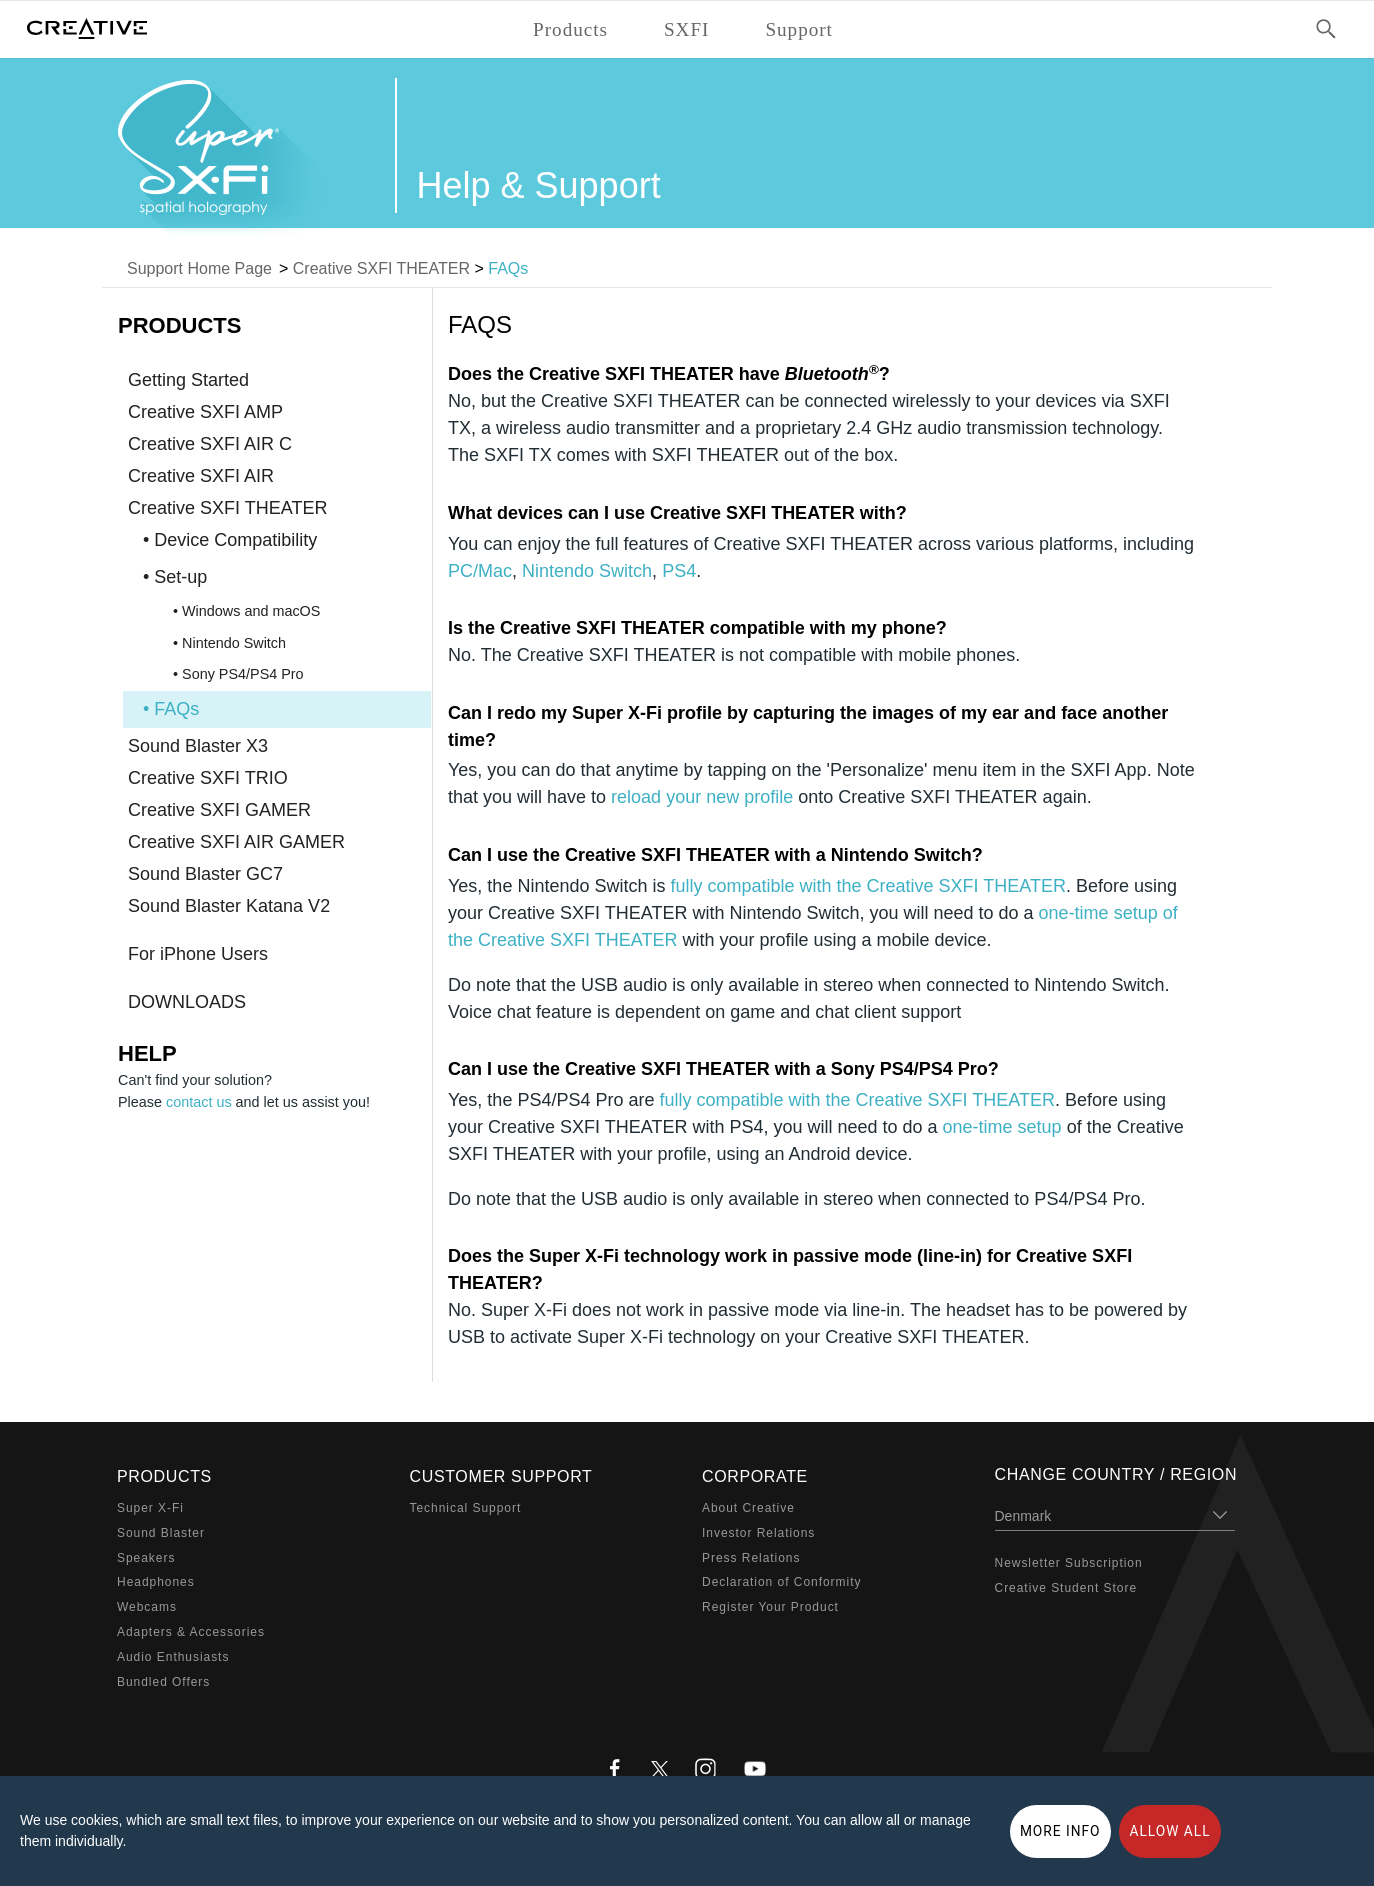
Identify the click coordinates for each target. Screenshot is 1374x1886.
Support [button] (799, 29)
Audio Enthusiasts (173, 1657)
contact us (199, 1102)
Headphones (156, 1582)
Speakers (146, 1558)
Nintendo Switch (587, 571)
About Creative (748, 1508)
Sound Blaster (161, 1533)
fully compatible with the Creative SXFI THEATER (867, 886)
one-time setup (1002, 1127)
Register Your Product (770, 1607)
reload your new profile (702, 797)
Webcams (147, 1607)
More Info (1060, 1831)
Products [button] (570, 29)
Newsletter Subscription (1069, 1563)
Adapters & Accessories (191, 1632)
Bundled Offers (163, 1682)
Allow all (1169, 1831)
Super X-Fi (150, 1508)
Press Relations (751, 1558)
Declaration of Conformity (781, 1582)
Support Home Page (199, 268)
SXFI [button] (686, 29)
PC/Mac (480, 571)
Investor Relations (758, 1533)
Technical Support (466, 1508)
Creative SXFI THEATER (381, 268)
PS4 (679, 571)
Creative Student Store (1066, 1588)
